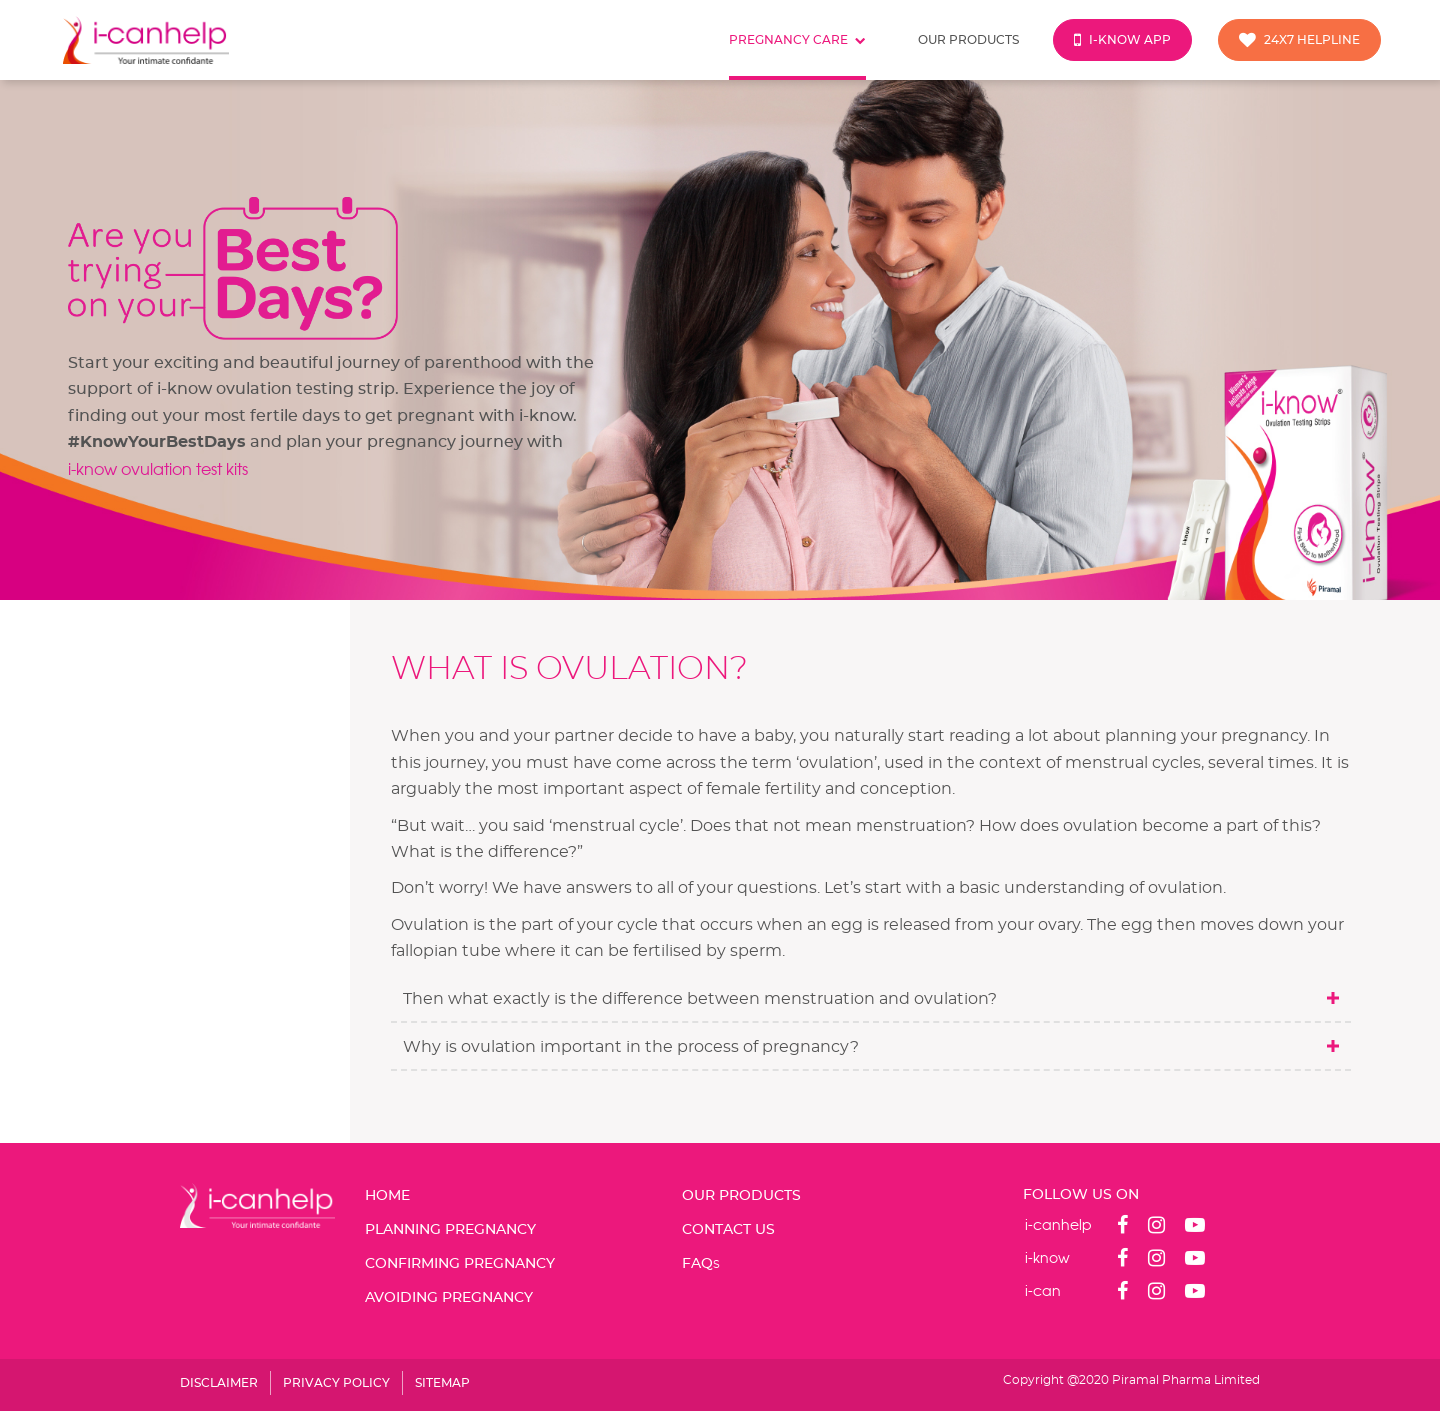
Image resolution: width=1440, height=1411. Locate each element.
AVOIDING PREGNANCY (449, 1298)
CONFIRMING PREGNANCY (460, 1264)
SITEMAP (442, 1383)
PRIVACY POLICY (336, 1383)
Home (387, 1196)
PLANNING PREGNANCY (450, 1230)
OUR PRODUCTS (741, 1196)
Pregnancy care (797, 40)
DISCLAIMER (219, 1383)
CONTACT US (728, 1230)
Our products (968, 40)
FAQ (701, 1264)
